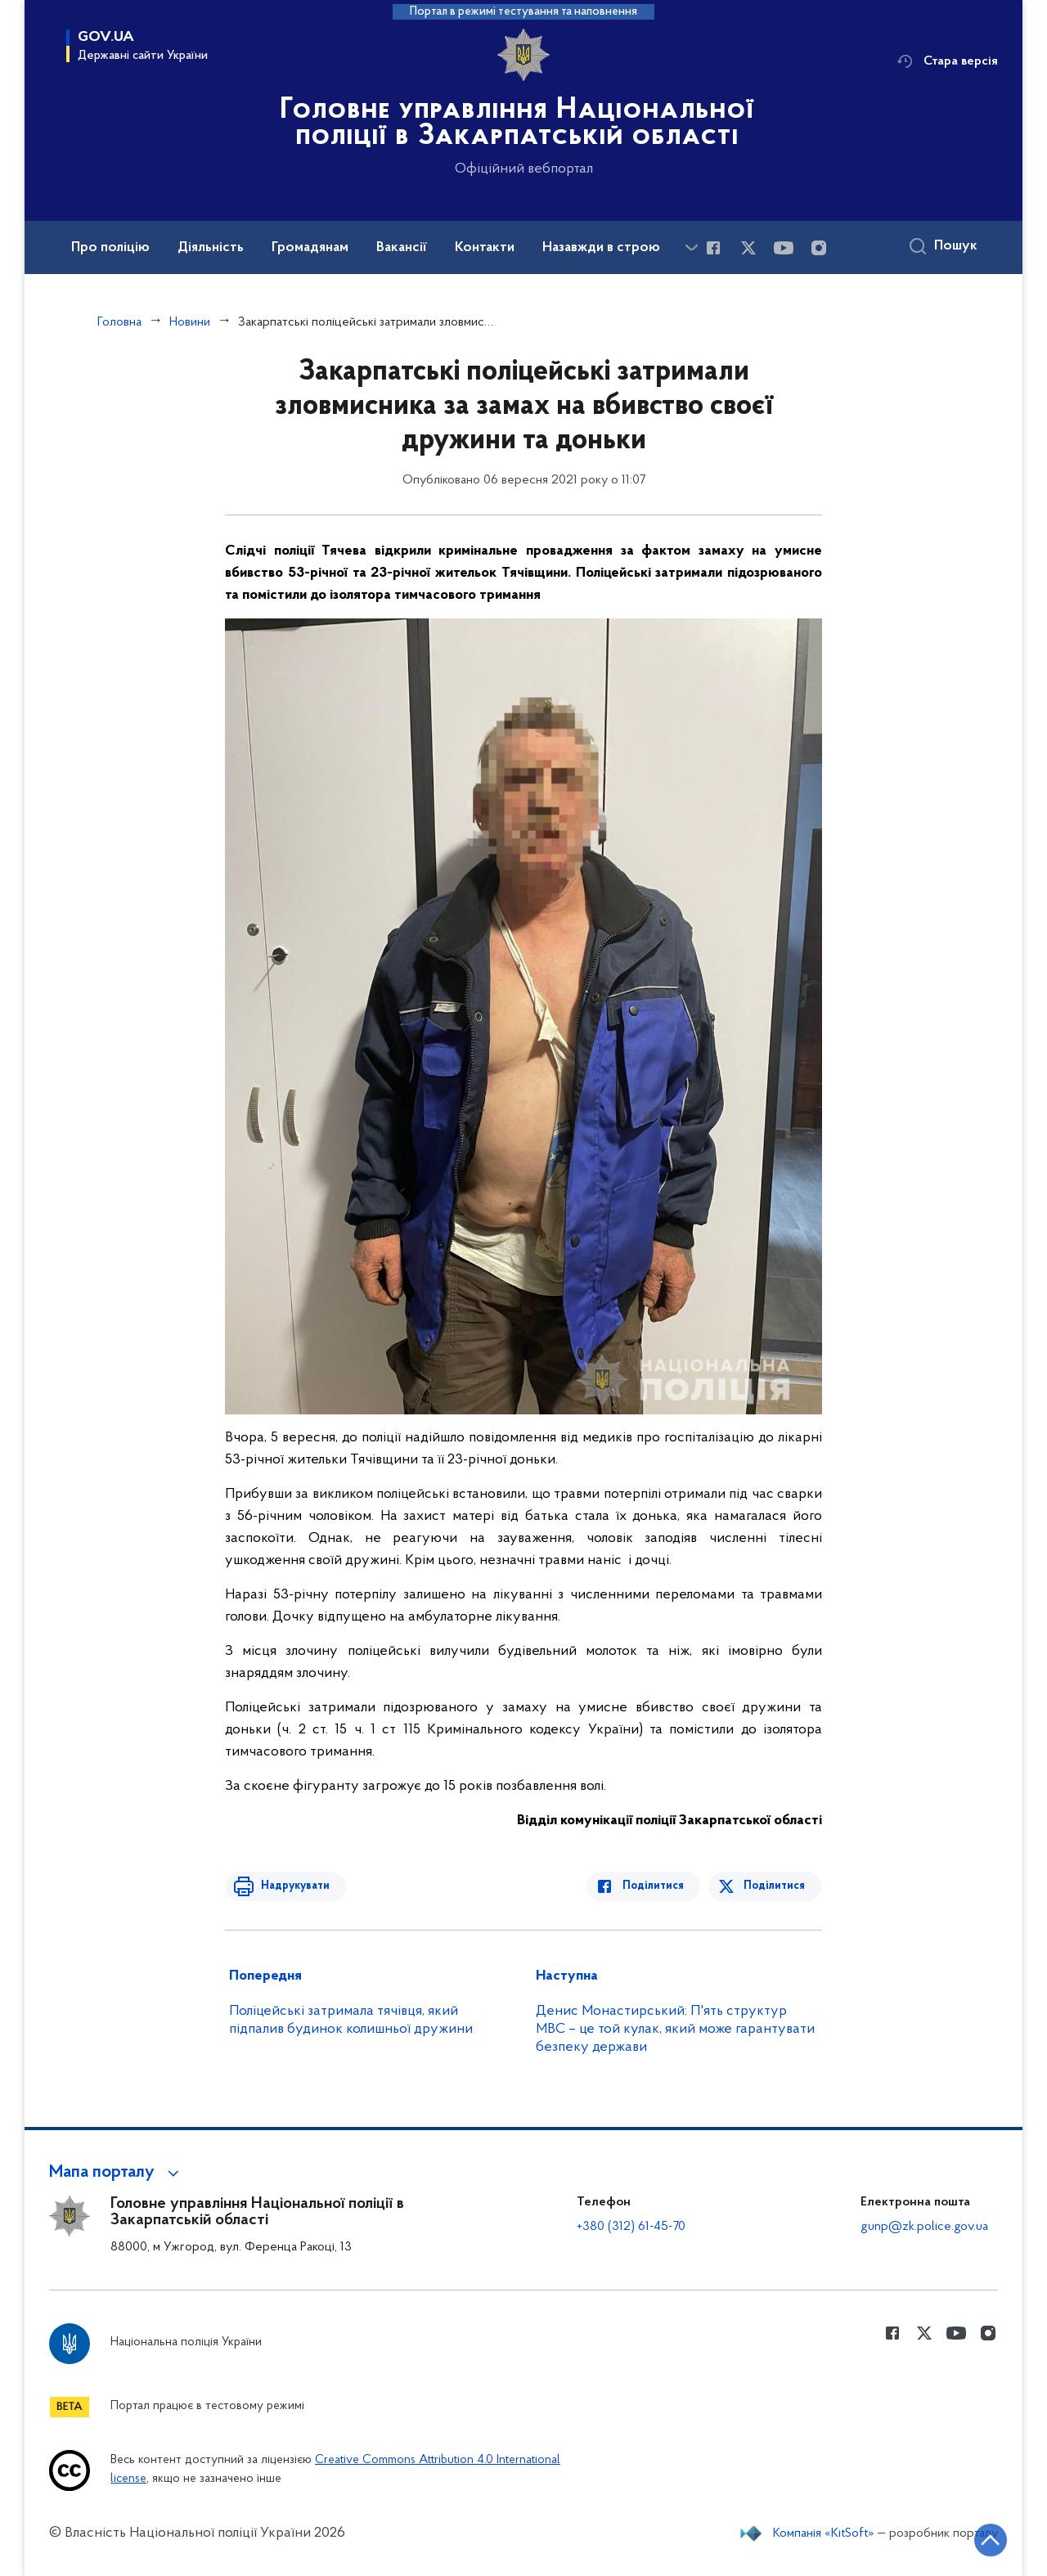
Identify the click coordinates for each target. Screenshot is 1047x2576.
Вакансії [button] (401, 248)
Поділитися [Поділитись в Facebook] (656, 1886)
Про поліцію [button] (110, 248)
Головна (119, 322)
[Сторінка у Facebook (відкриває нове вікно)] (713, 248)
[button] (116, 2173)
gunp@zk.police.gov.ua (924, 2226)
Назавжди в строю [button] (601, 248)
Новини (189, 322)
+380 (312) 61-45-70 (631, 2226)
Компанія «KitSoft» (823, 2533)
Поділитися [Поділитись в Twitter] (775, 1886)
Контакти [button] (485, 248)
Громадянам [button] (310, 248)
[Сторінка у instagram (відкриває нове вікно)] (819, 248)
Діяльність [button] (210, 248)
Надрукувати (292, 1886)
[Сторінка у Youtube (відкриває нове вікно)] (783, 248)
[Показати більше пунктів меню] (691, 247)
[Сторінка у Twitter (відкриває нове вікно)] (748, 248)
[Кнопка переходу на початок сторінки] (985, 2539)
